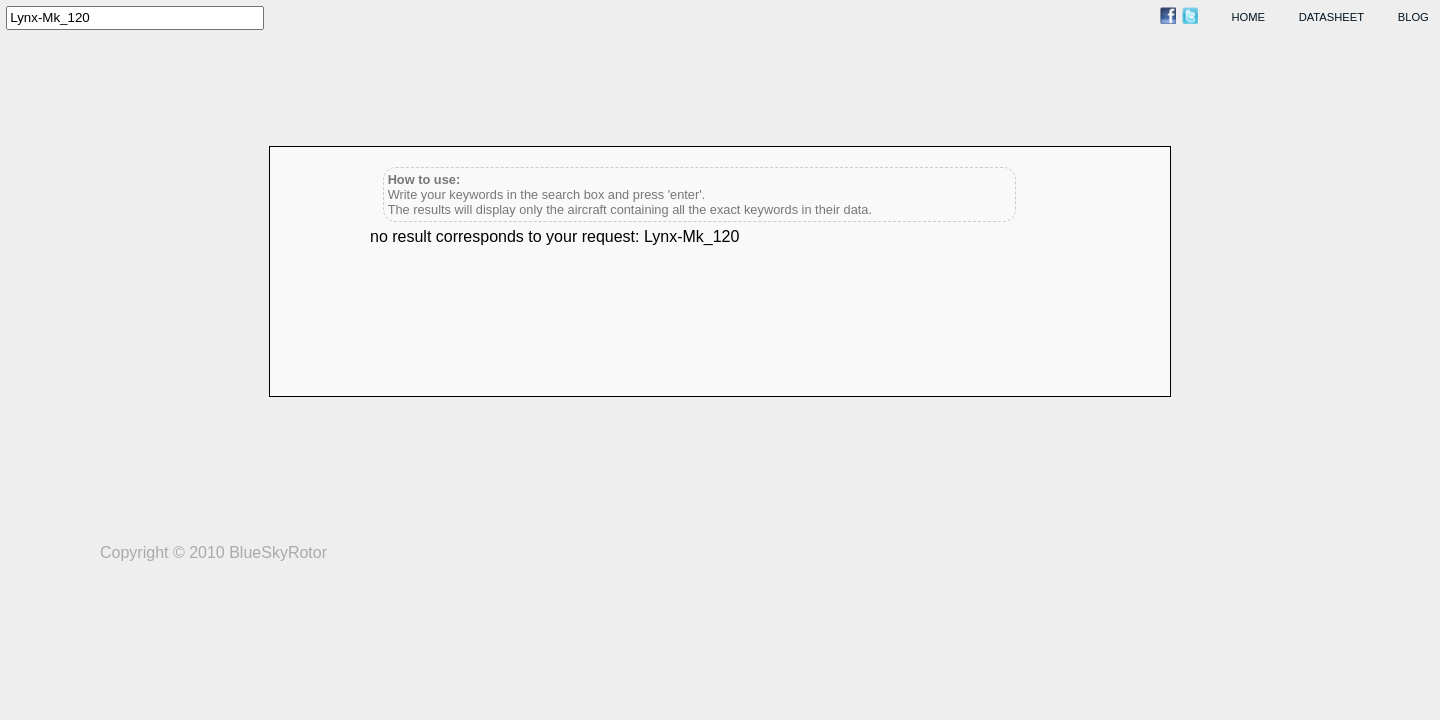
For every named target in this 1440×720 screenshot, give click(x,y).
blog (1413, 17)
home (1249, 17)
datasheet (1331, 17)
